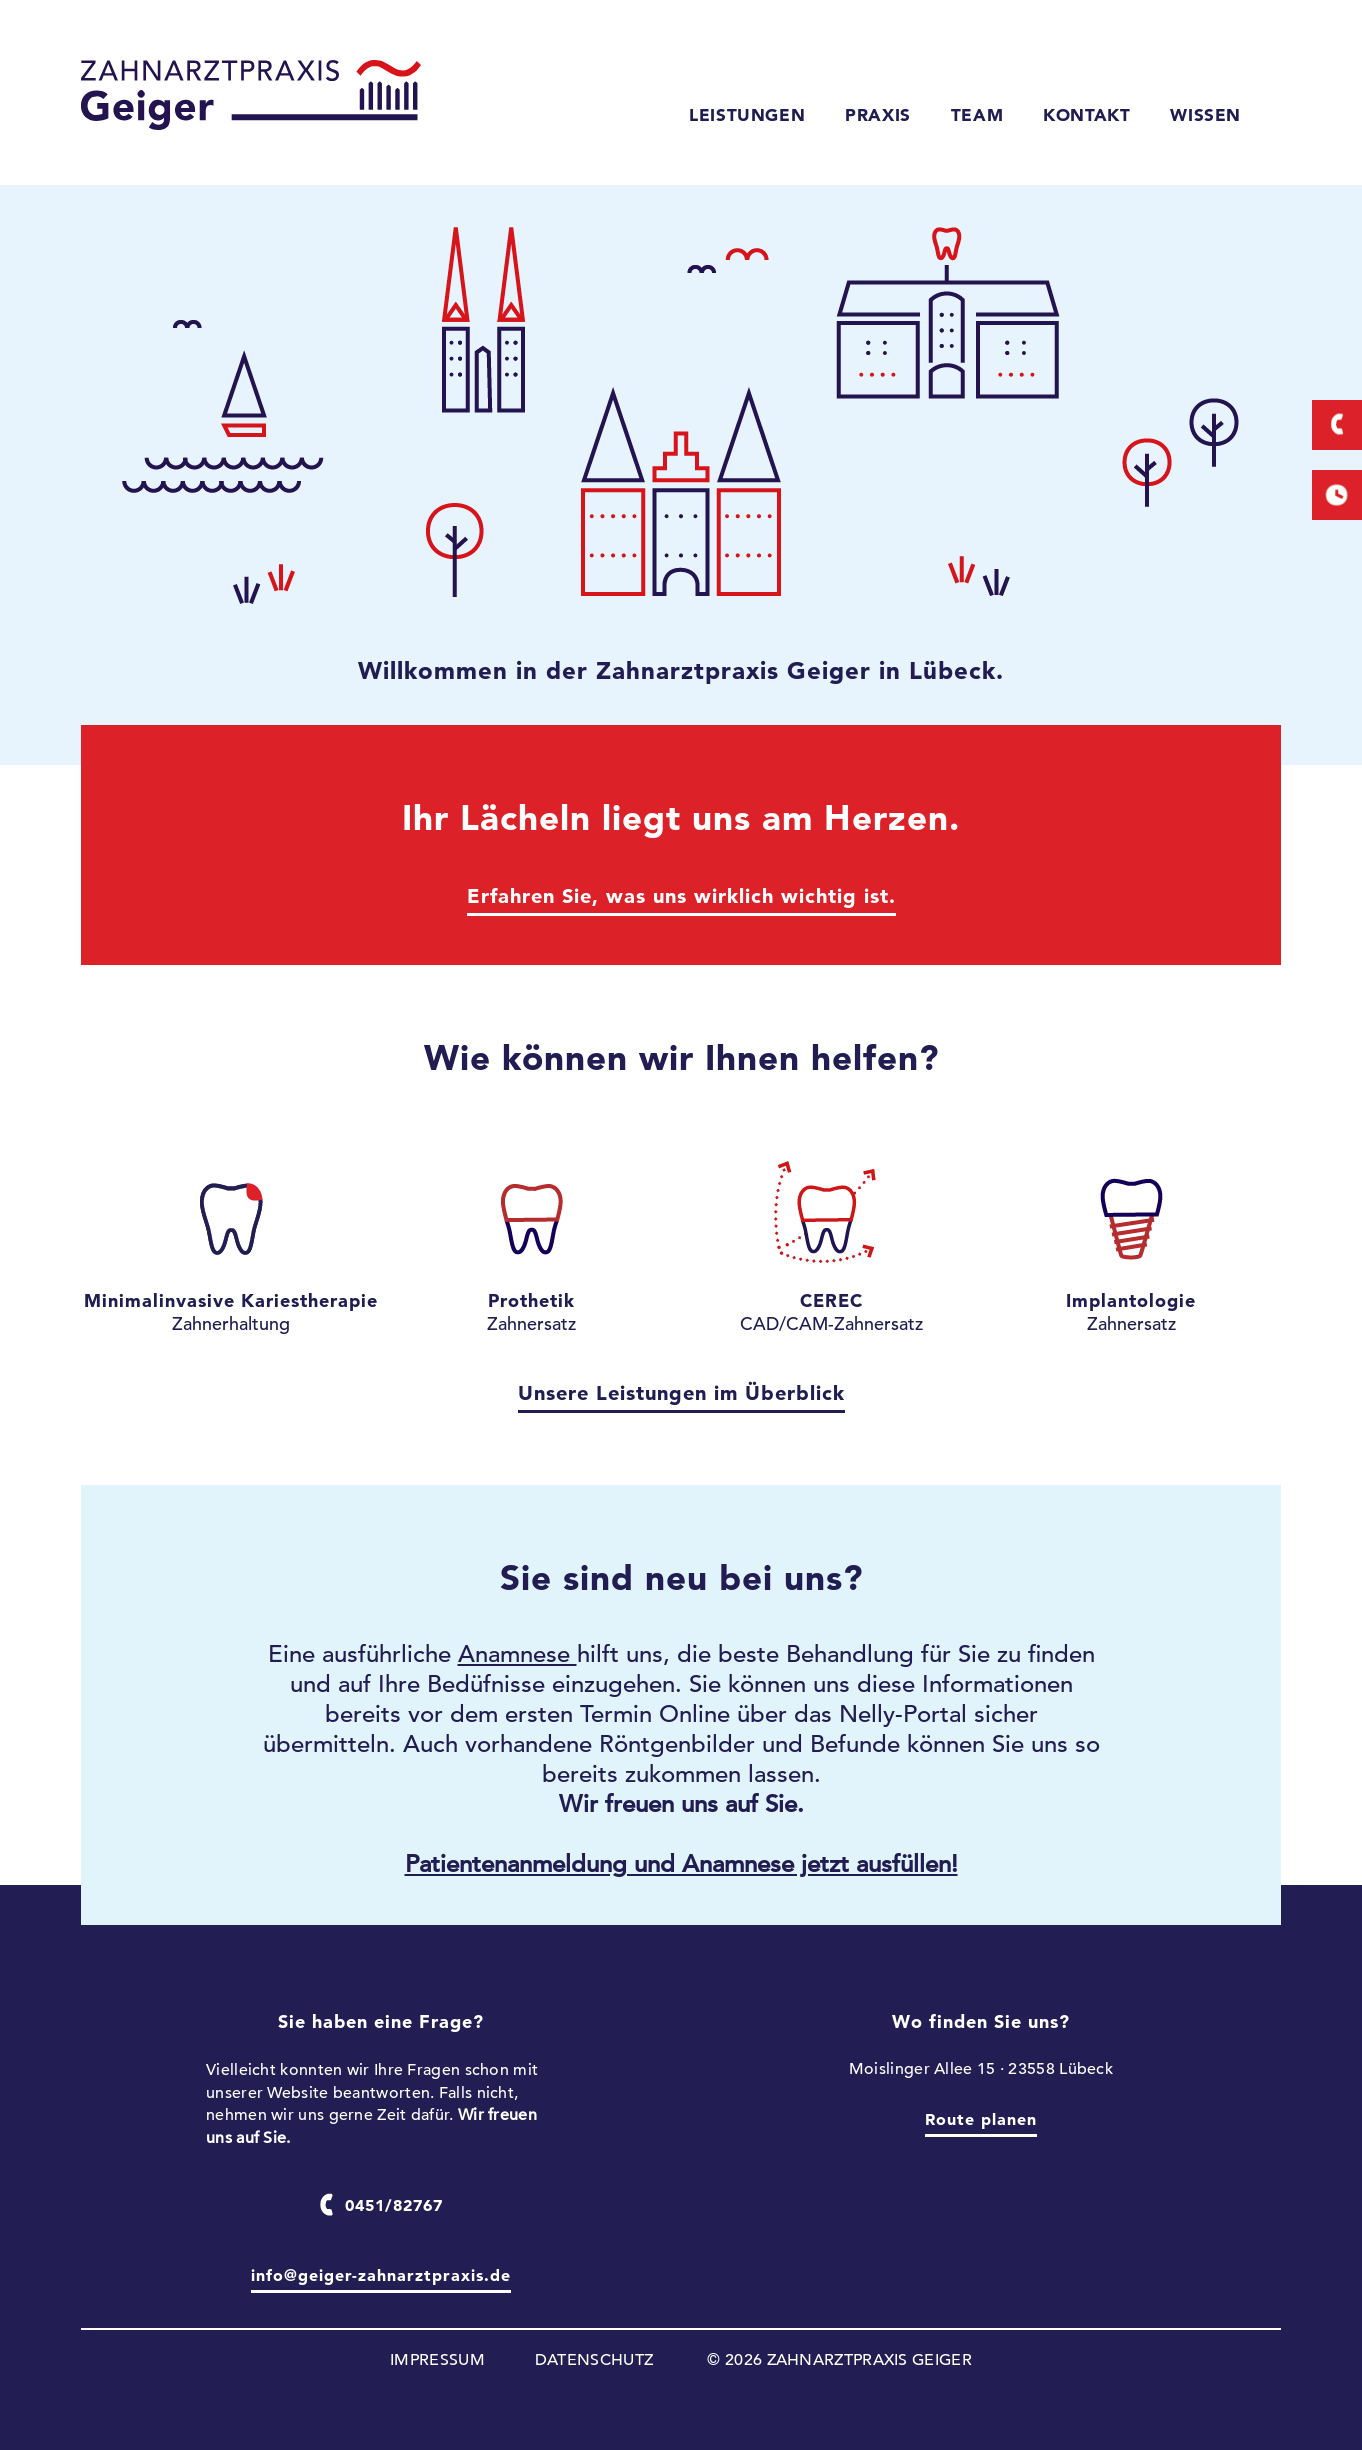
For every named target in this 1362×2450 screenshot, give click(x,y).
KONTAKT (1086, 114)
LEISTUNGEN (747, 114)
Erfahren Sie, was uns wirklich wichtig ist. (681, 896)
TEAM (977, 114)
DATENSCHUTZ (594, 2360)
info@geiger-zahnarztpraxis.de (381, 2275)
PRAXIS (878, 114)
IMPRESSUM (437, 2360)
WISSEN (1205, 114)
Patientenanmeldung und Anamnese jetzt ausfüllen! (681, 1864)
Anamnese (517, 1654)
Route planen (981, 2119)
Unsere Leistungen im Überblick (681, 1393)
